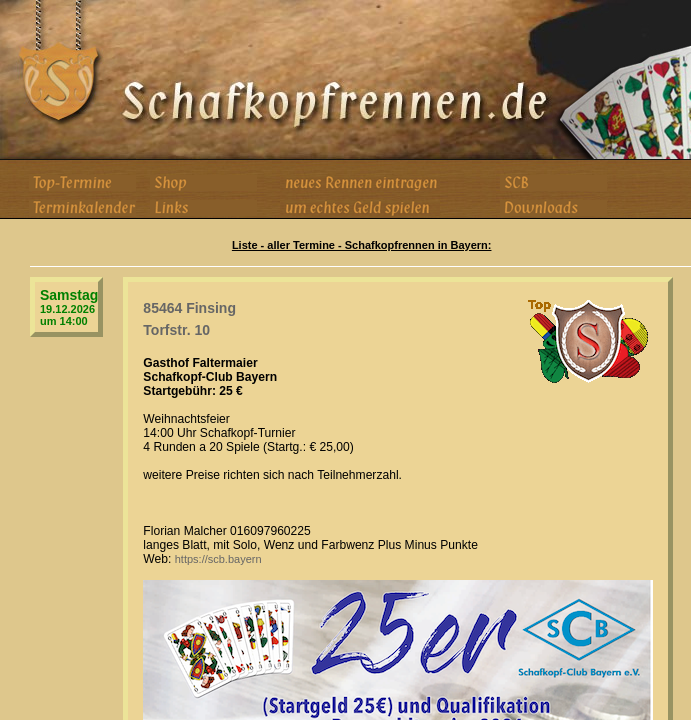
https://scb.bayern (218, 559)
